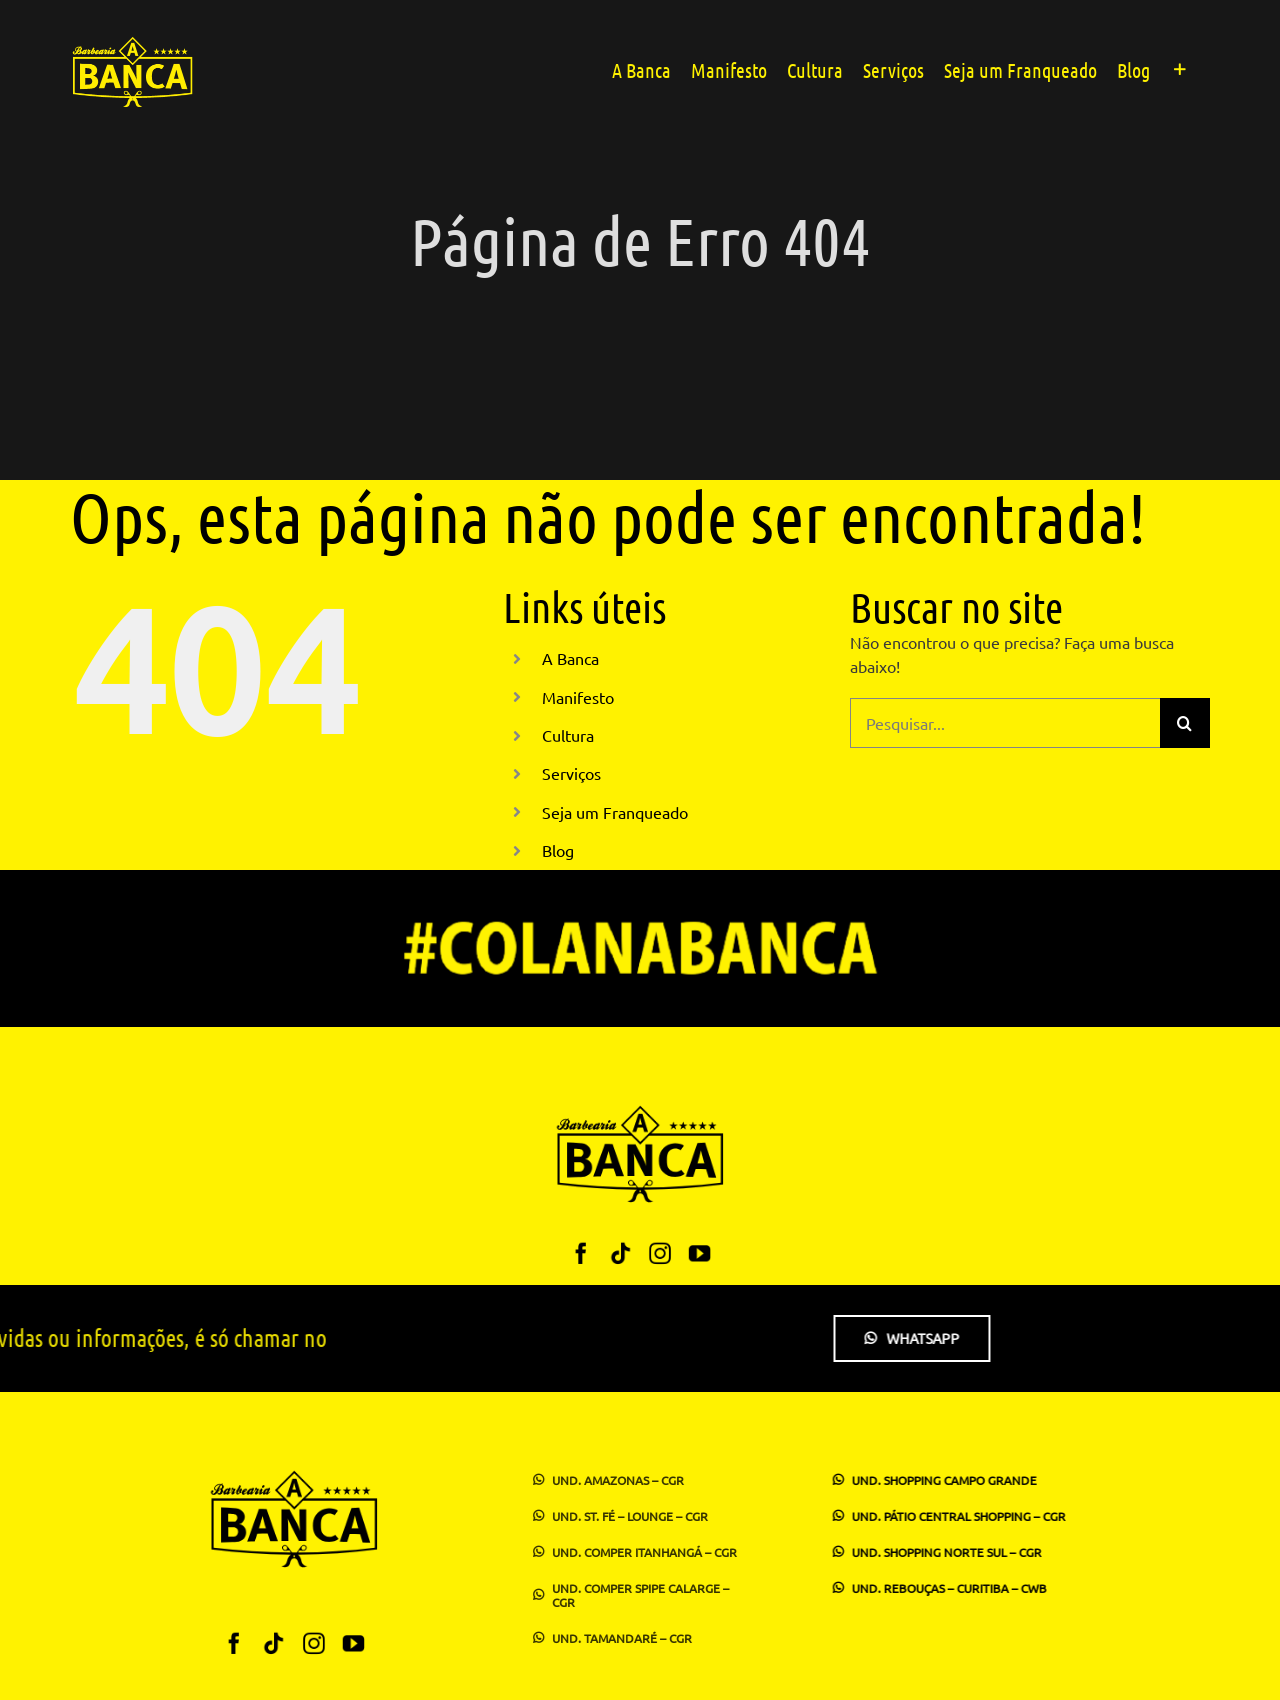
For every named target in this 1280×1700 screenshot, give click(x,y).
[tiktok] (620, 1252)
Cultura (568, 735)
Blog (558, 850)
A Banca (570, 658)
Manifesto (578, 697)
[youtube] (698, 1252)
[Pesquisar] (1185, 723)
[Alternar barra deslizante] (1180, 68)
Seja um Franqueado (615, 812)
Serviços (571, 773)
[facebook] (581, 1252)
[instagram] (659, 1252)
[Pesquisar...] (1005, 723)
